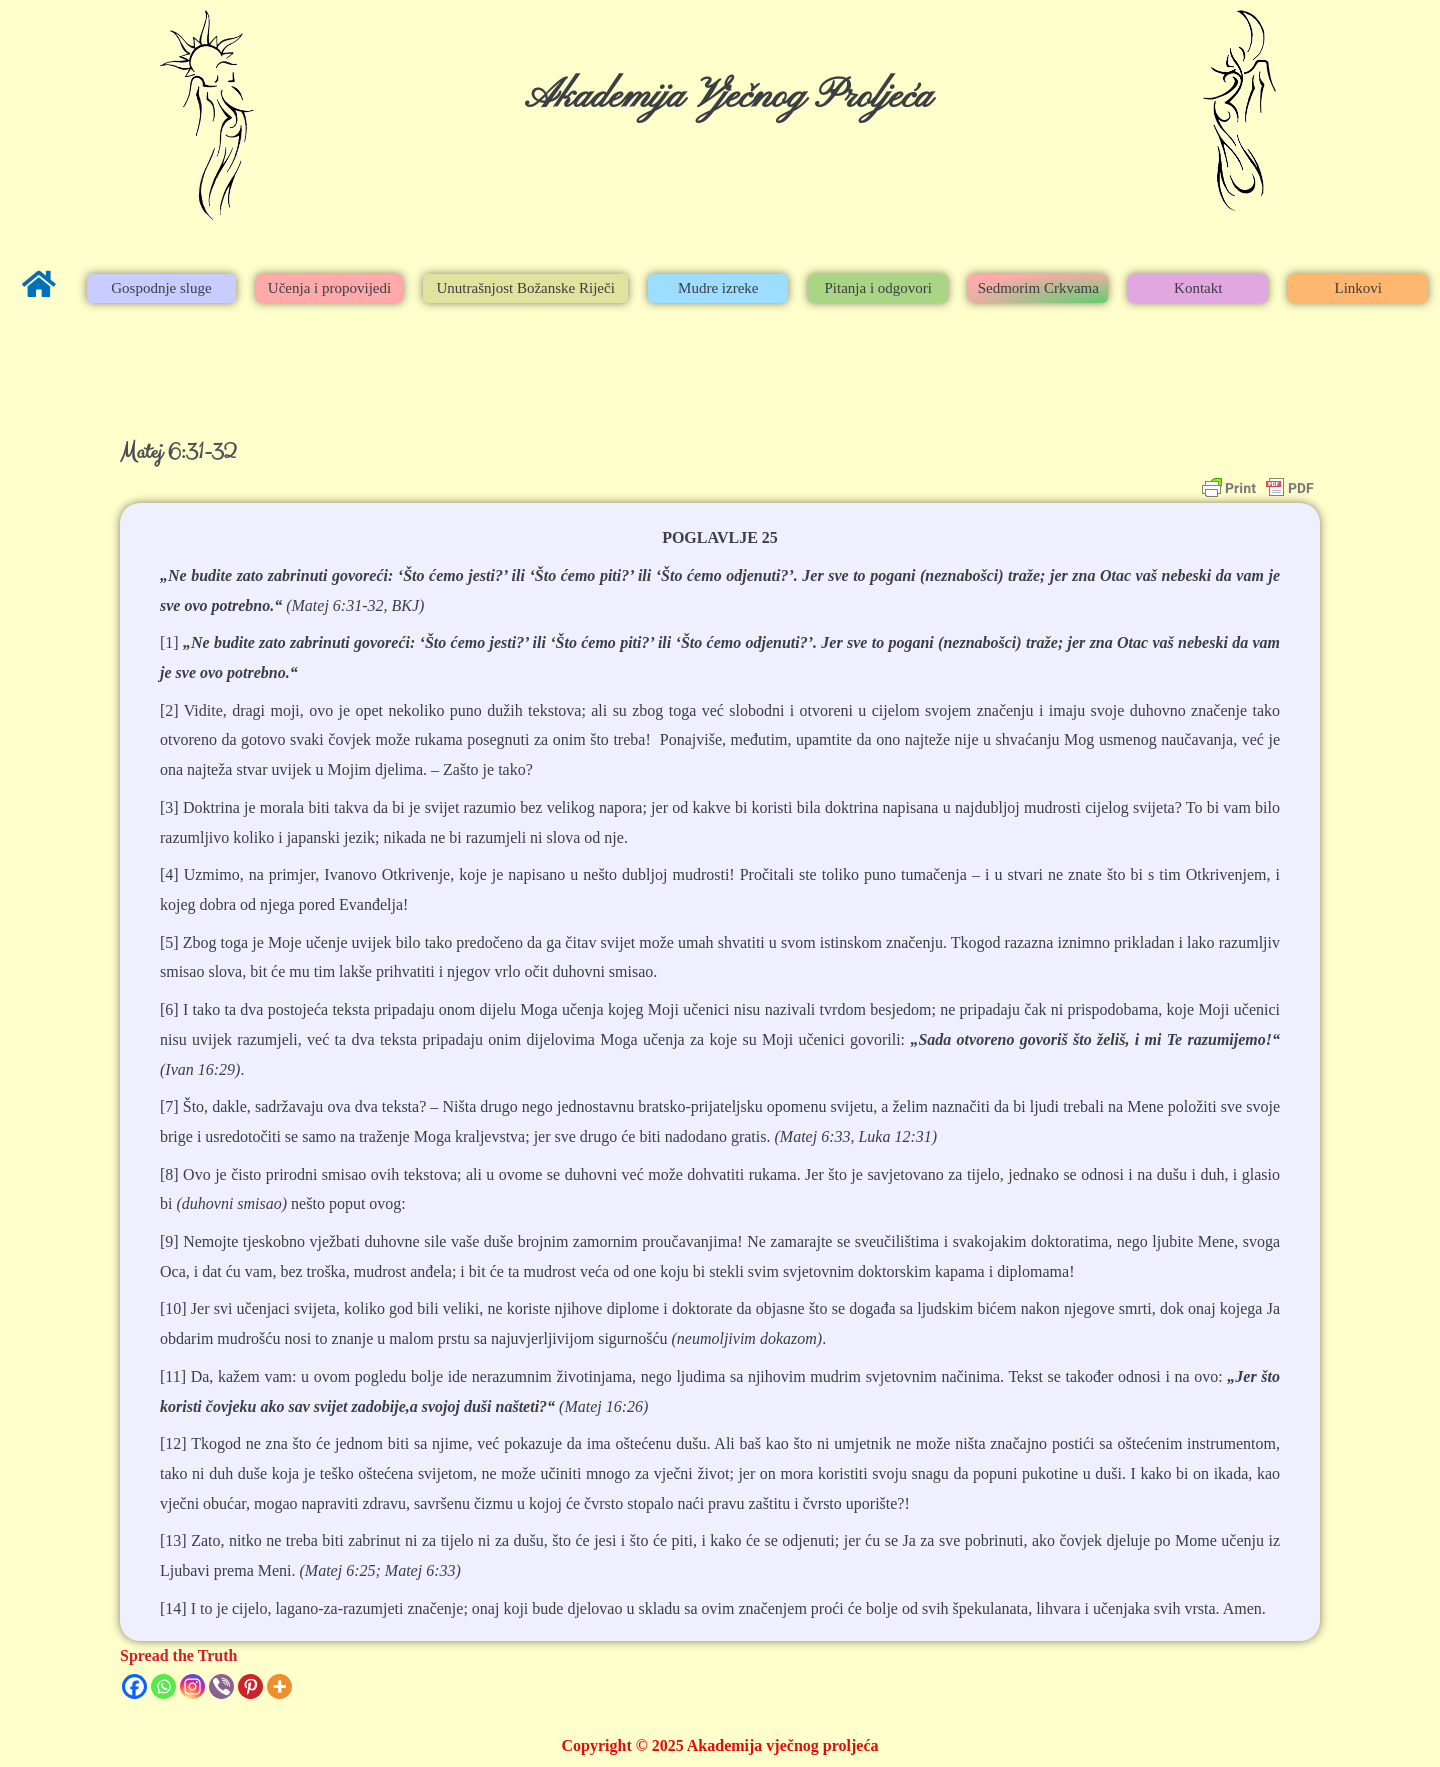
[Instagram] (192, 1686)
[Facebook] (134, 1686)
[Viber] (221, 1686)
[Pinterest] (250, 1686)
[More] (279, 1686)
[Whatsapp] (163, 1686)
